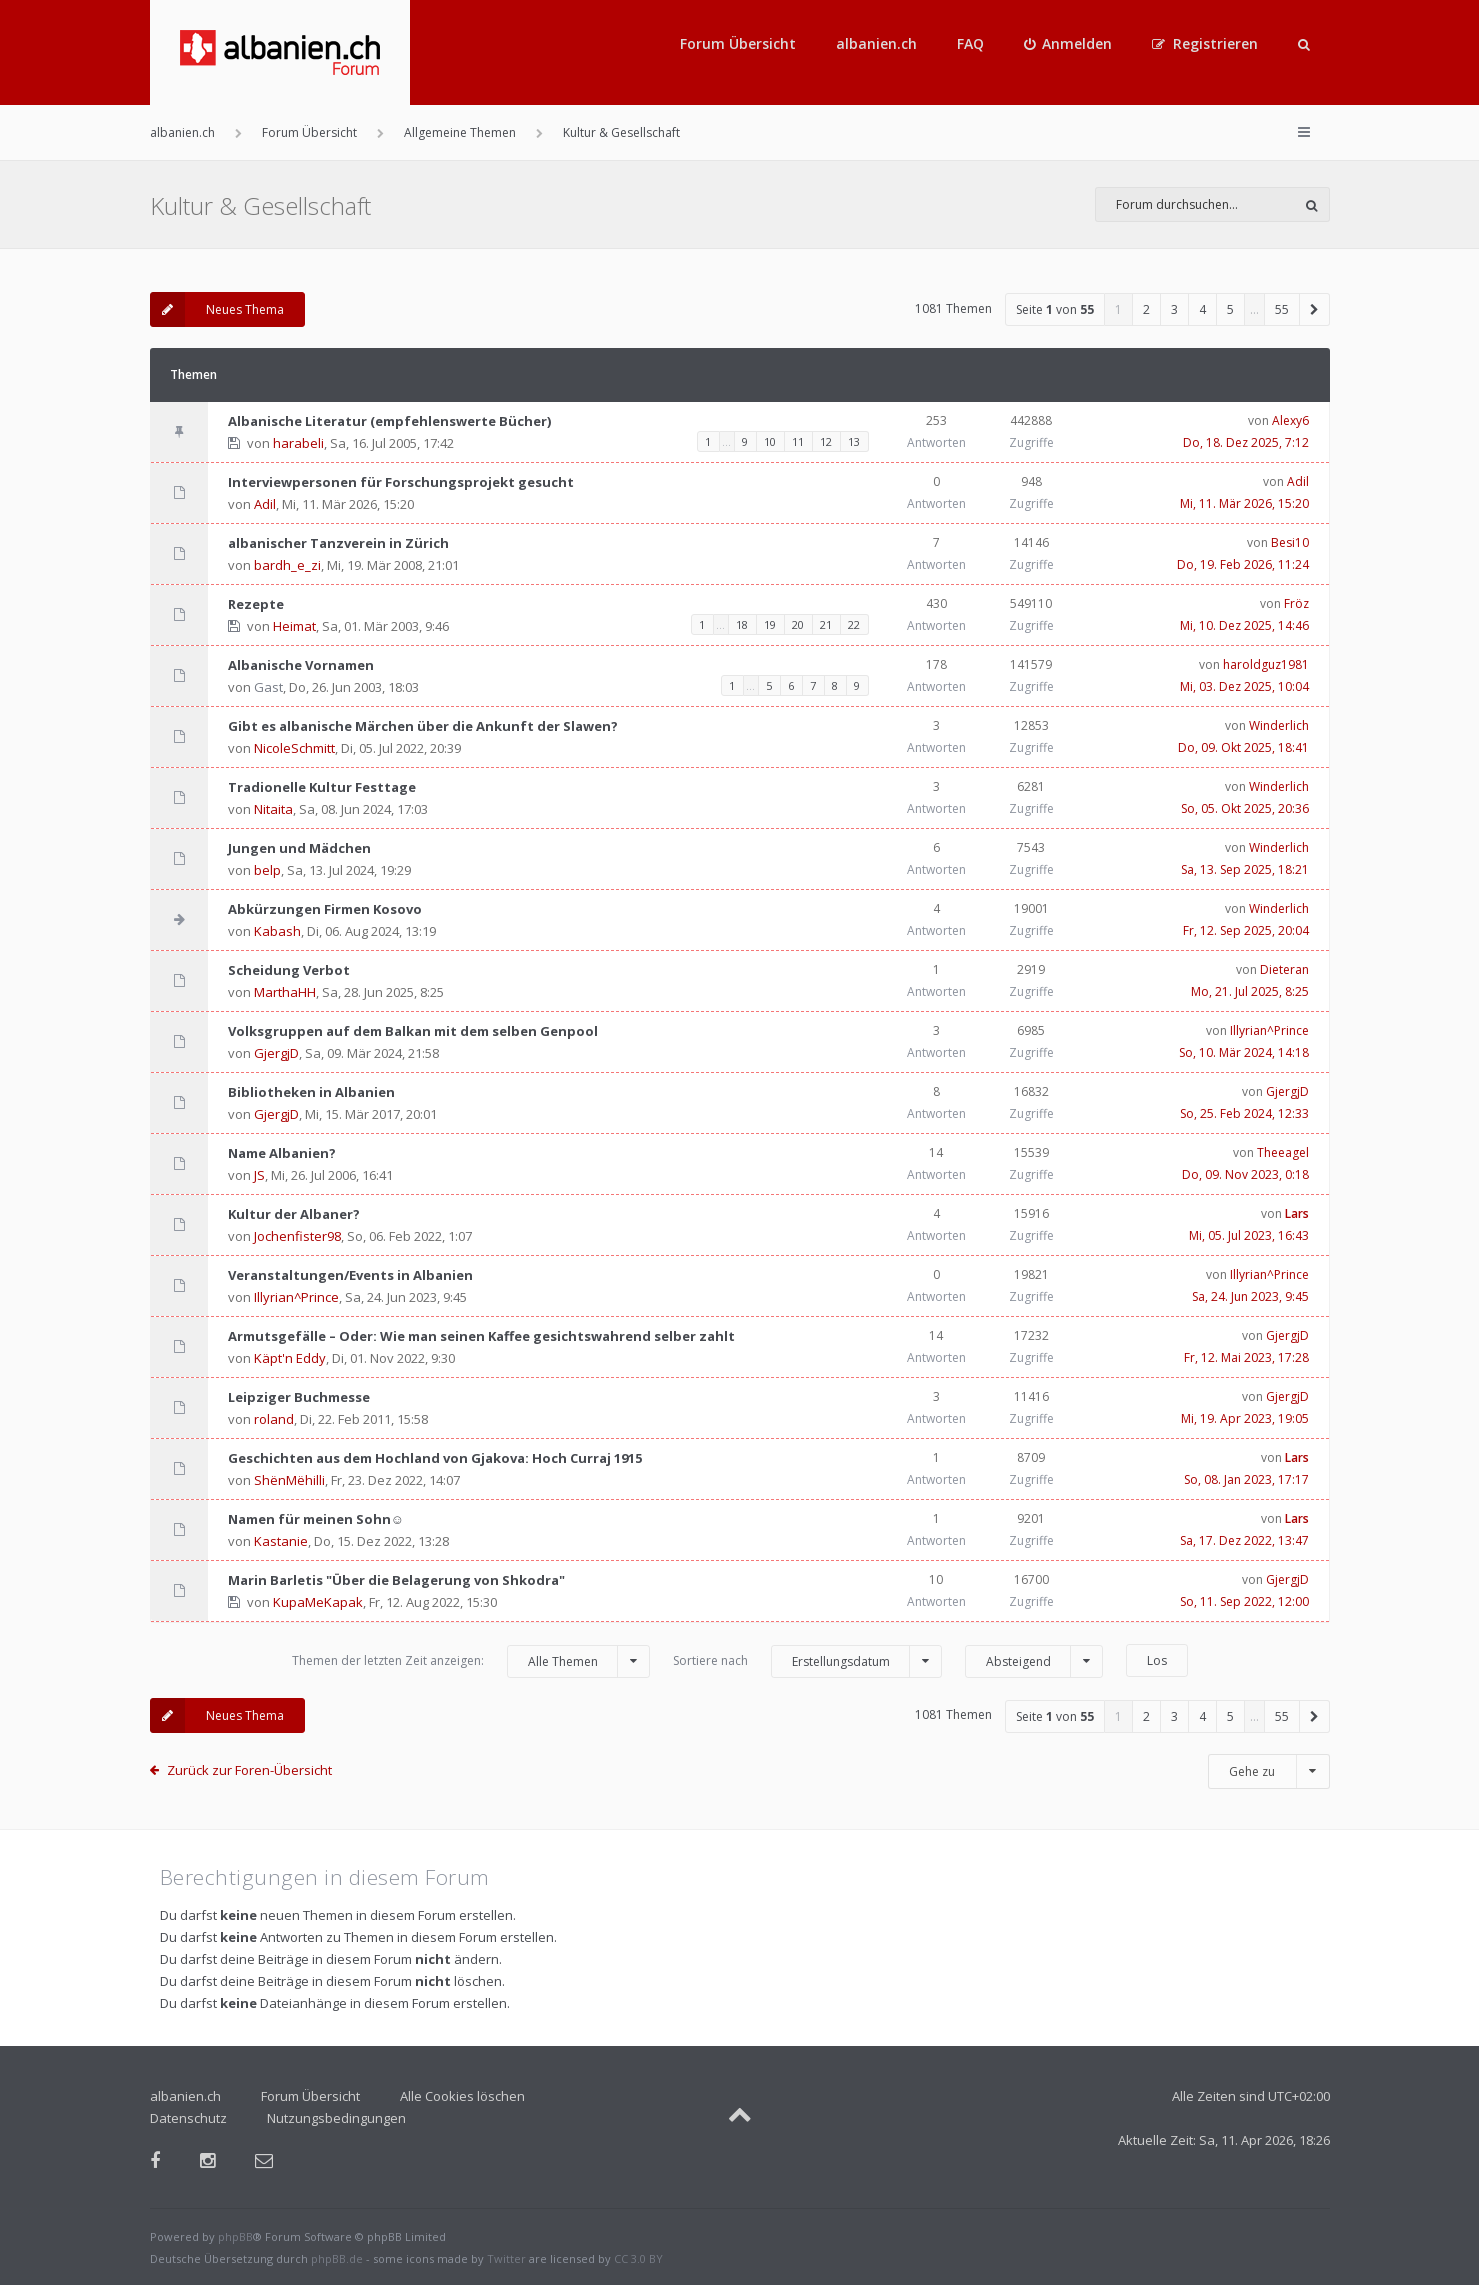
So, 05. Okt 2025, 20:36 (1245, 808)
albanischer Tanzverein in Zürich (338, 543)
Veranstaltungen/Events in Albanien (350, 1275)
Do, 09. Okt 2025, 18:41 (1243, 747)
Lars (1297, 1213)
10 (770, 441)
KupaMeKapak (318, 1602)
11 (798, 441)
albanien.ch (876, 43)
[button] (1315, 309)
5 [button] (1230, 309)
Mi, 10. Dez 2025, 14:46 (1244, 625)
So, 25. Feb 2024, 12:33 (1244, 1113)
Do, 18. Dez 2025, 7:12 (1246, 442)
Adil (265, 504)
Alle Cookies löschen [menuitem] (462, 2096)
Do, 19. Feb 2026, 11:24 (1243, 564)
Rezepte (256, 604)
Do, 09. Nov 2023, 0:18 (1245, 1174)
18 (742, 624)
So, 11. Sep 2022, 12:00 (1244, 1601)
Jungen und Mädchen (299, 848)
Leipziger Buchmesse (299, 1397)
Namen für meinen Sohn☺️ (316, 1519)
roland (274, 1419)
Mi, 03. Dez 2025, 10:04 (1244, 686)
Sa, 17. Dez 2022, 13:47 (1244, 1540)
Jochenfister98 (297, 1236)
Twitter (506, 2258)
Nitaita (273, 809)
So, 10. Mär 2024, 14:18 (1244, 1052)
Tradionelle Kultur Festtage (322, 787)
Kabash (277, 931)
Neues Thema (217, 309)
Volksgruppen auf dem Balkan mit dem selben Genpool (413, 1031)
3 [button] (1174, 309)
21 (826, 624)
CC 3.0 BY (638, 2258)
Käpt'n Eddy (290, 1358)
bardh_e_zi (287, 565)
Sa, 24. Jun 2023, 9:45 (1250, 1296)
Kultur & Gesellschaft (260, 205)
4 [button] (1202, 309)
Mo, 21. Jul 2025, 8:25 (1250, 991)
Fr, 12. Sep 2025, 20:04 (1246, 930)
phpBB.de (337, 2258)
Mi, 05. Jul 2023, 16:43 (1249, 1235)
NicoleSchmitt (294, 748)
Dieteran (1284, 969)
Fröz (1296, 603)
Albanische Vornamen (301, 665)
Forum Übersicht (738, 43)
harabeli (298, 443)
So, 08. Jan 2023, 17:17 (1246, 1479)
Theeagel (1283, 1152)
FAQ (970, 43)
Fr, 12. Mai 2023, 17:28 (1246, 1357)
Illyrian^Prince (1269, 1030)
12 (826, 441)
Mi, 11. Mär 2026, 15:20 (1244, 503)
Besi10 (1290, 542)
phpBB (235, 2236)
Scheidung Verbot (289, 970)
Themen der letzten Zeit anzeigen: (471, 1661)
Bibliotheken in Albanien (311, 1092)
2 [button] (1146, 309)
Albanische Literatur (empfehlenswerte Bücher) (389, 421)
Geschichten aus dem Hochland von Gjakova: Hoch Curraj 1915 (435, 1458)
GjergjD (276, 1053)
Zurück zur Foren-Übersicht (249, 1770)
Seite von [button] (1055, 309)
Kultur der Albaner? (294, 1214)
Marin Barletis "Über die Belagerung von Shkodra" (396, 1580)
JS (259, 1175)
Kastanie (281, 1541)
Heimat (294, 626)
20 (798, 624)
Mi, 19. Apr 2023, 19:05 (1245, 1418)
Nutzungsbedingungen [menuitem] (336, 2118)
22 (854, 624)
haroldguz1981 (1266, 664)
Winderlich (1279, 725)
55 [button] (1282, 309)
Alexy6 (1290, 420)
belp (267, 870)
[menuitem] (1068, 44)
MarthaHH (285, 992)
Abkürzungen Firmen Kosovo (325, 909)
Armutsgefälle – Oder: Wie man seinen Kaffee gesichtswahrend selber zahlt (481, 1336)
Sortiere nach (807, 1661)
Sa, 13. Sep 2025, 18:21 (1245, 869)
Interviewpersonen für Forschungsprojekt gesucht (401, 482)
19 (770, 624)
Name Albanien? (282, 1153)
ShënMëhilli (289, 1480)
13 (854, 441)
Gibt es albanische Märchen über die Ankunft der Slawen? (423, 726)
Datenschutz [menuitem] (188, 2118)
